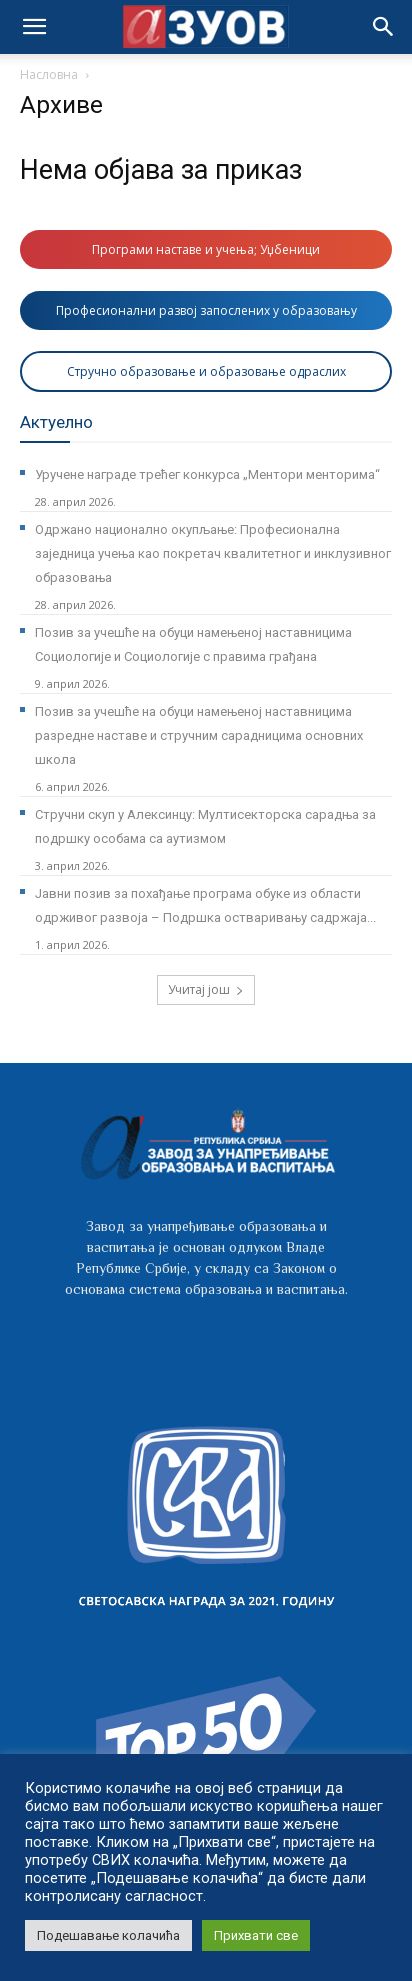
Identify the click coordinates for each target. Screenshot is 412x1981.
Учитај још (206, 989)
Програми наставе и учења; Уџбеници (206, 249)
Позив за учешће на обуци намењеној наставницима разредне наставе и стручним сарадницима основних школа (199, 735)
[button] (384, 27)
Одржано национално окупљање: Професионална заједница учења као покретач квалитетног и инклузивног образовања (213, 553)
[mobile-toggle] (34, 27)
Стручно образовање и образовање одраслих (206, 371)
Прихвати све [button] (256, 1935)
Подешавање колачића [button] (108, 1935)
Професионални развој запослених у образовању (206, 310)
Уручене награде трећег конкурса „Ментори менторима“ (207, 474)
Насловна (49, 74)
